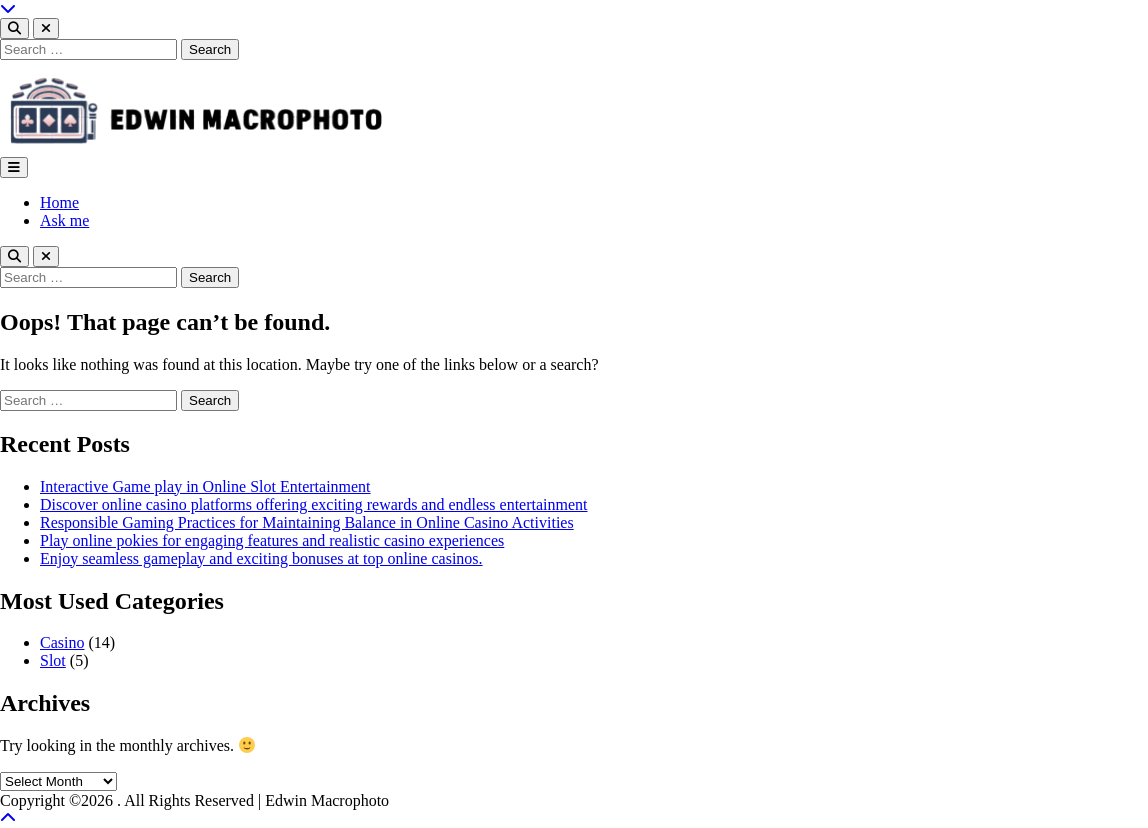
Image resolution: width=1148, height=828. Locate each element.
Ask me (64, 220)
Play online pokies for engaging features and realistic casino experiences (272, 540)
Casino (62, 642)
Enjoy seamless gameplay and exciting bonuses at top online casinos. (261, 558)
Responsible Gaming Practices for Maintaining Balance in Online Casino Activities (307, 522)
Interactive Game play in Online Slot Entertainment (205, 486)
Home (59, 202)
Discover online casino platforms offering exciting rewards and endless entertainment (314, 504)
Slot (53, 660)
